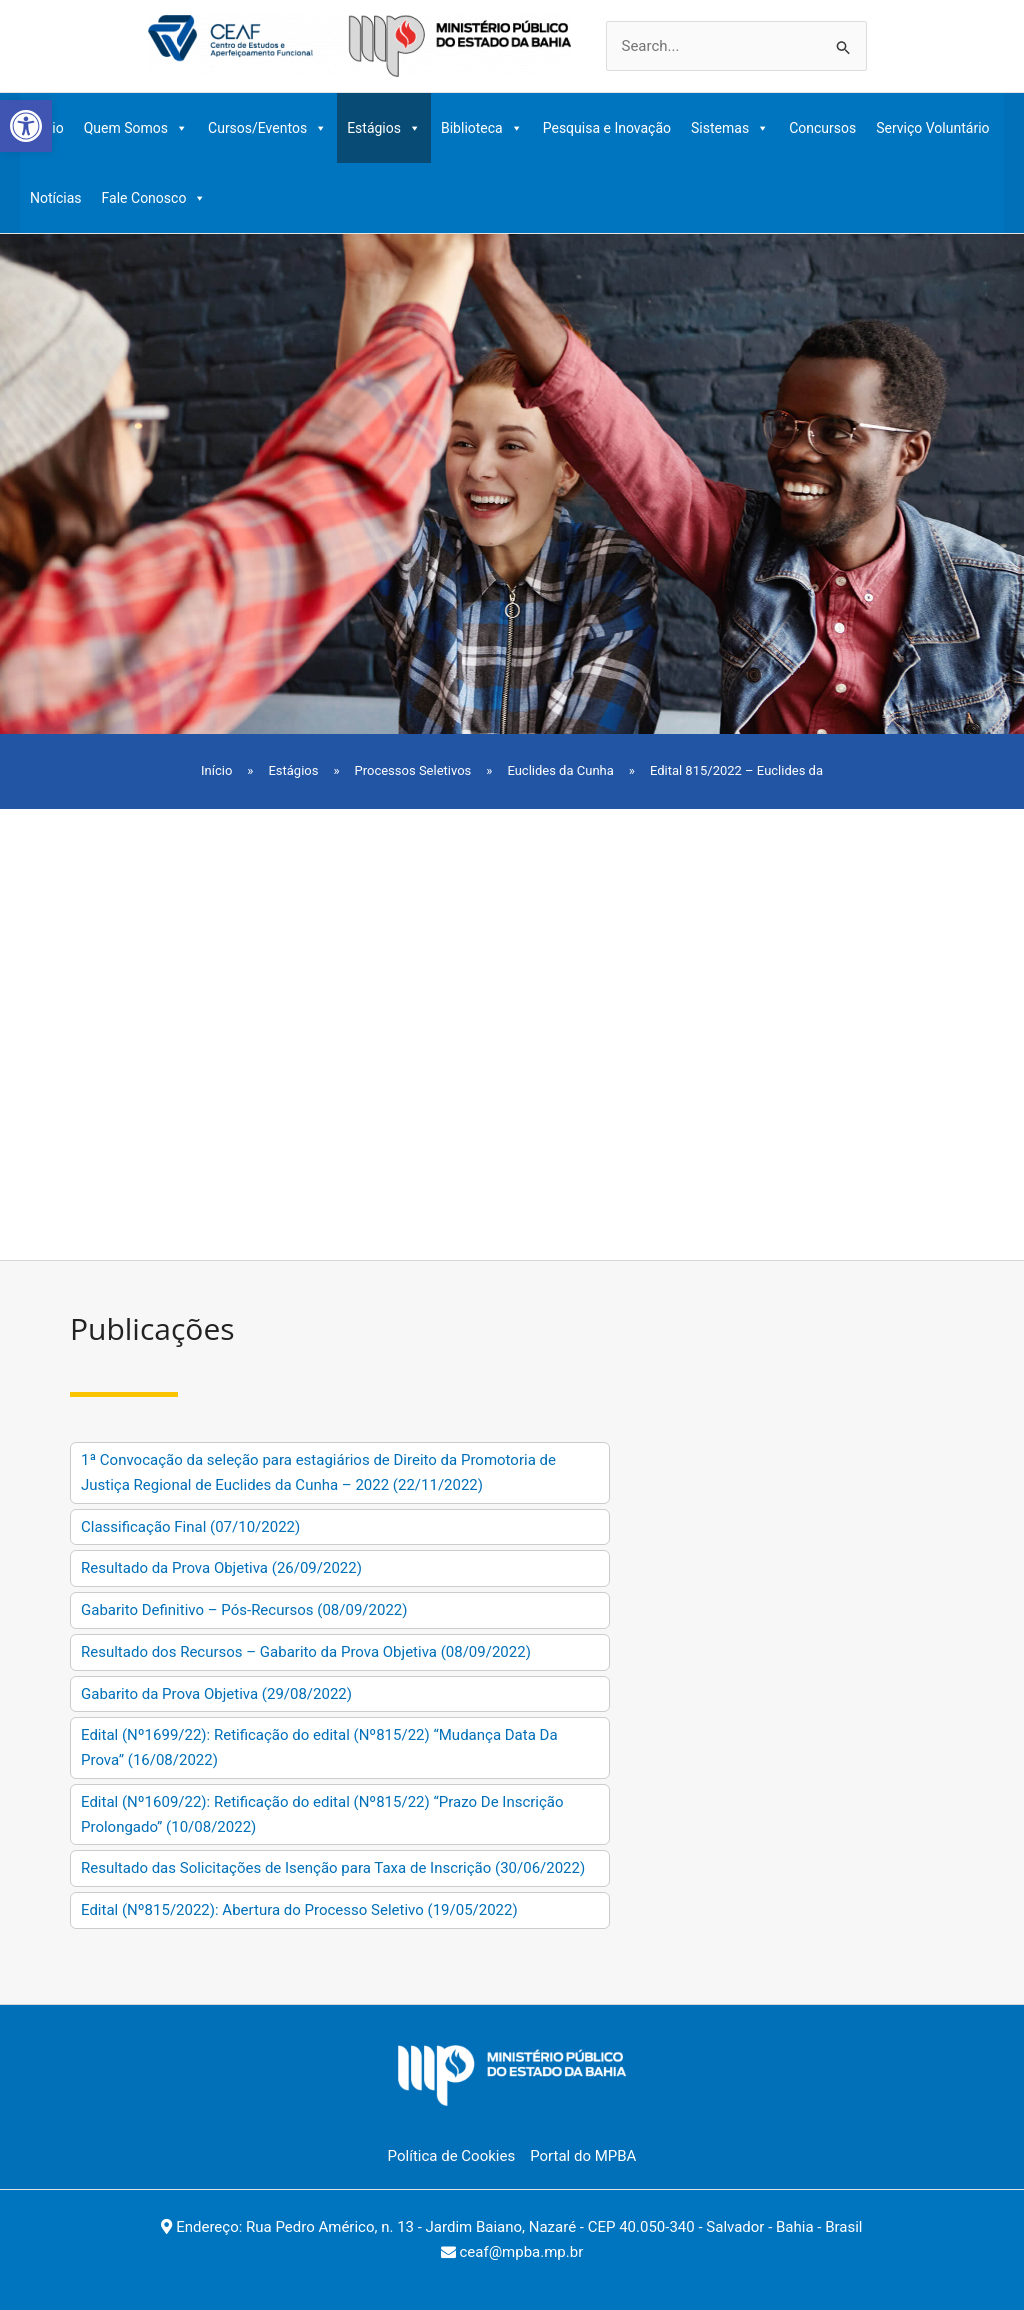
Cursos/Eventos (267, 128)
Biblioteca (482, 128)
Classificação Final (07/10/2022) (190, 1527)
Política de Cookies (452, 2156)
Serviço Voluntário (932, 128)
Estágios (384, 128)
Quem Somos (136, 128)
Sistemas (730, 128)
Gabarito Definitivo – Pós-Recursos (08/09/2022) (244, 1610)
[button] (26, 126)
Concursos (822, 128)
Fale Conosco (154, 198)
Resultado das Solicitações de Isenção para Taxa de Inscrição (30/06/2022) (333, 1868)
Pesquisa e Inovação (607, 128)
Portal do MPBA (583, 2156)
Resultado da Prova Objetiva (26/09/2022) (221, 1568)
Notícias (56, 198)
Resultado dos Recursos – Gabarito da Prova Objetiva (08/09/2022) (306, 1652)
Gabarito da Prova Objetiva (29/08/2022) (216, 1694)
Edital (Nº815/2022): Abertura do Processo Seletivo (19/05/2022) (299, 1910)
